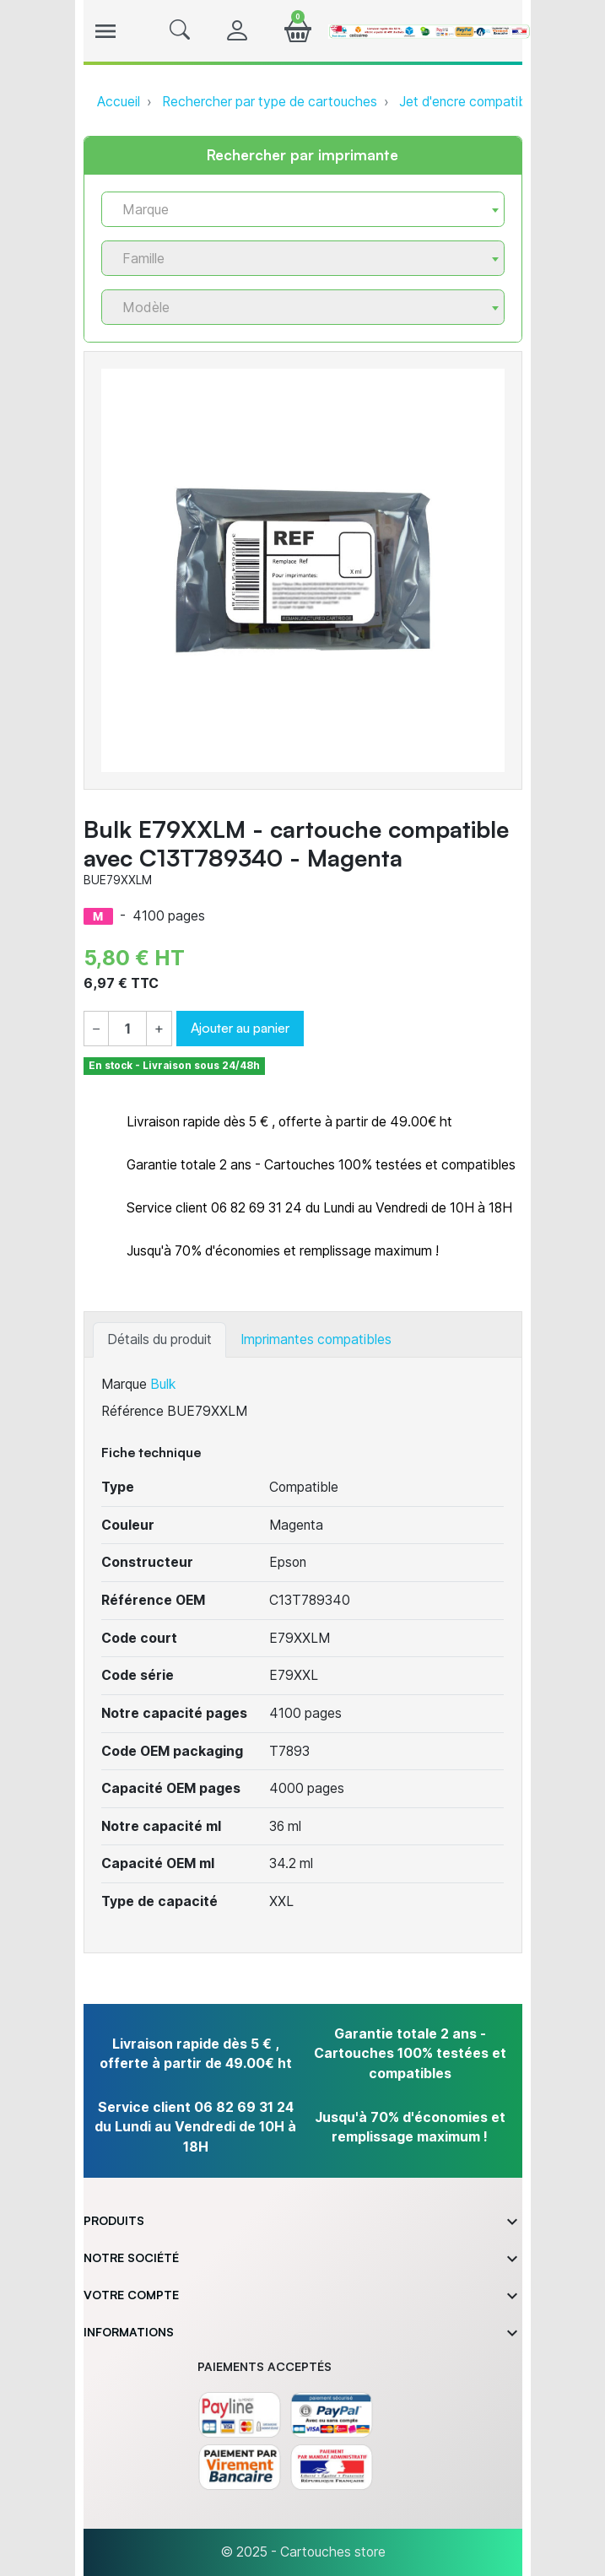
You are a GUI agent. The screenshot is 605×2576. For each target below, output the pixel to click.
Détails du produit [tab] (159, 1339)
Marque (124, 1384)
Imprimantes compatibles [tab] (316, 1339)
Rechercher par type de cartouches (269, 102)
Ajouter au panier (240, 1027)
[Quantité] (127, 1029)
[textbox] (296, 209)
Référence (132, 1411)
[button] (179, 31)
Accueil (118, 102)
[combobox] (303, 209)
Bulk (163, 1384)
